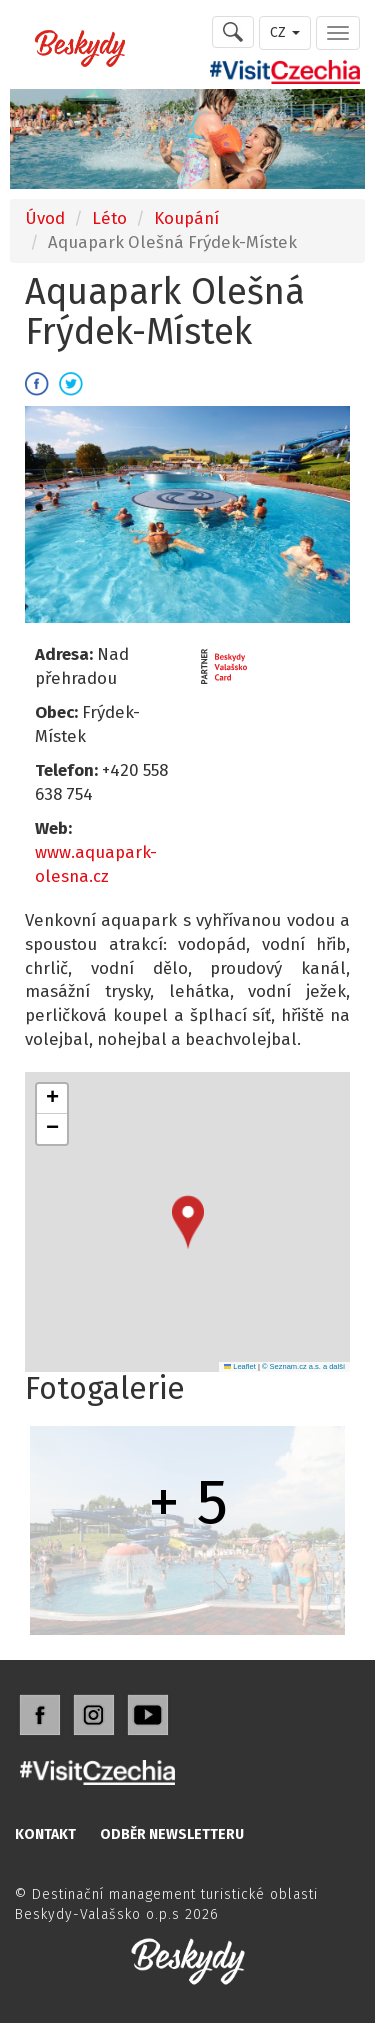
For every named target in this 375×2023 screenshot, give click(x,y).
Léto (109, 218)
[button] (188, 1222)
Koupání (186, 218)
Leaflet (240, 1366)
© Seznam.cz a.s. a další (303, 1366)
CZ (285, 32)
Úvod (45, 218)
